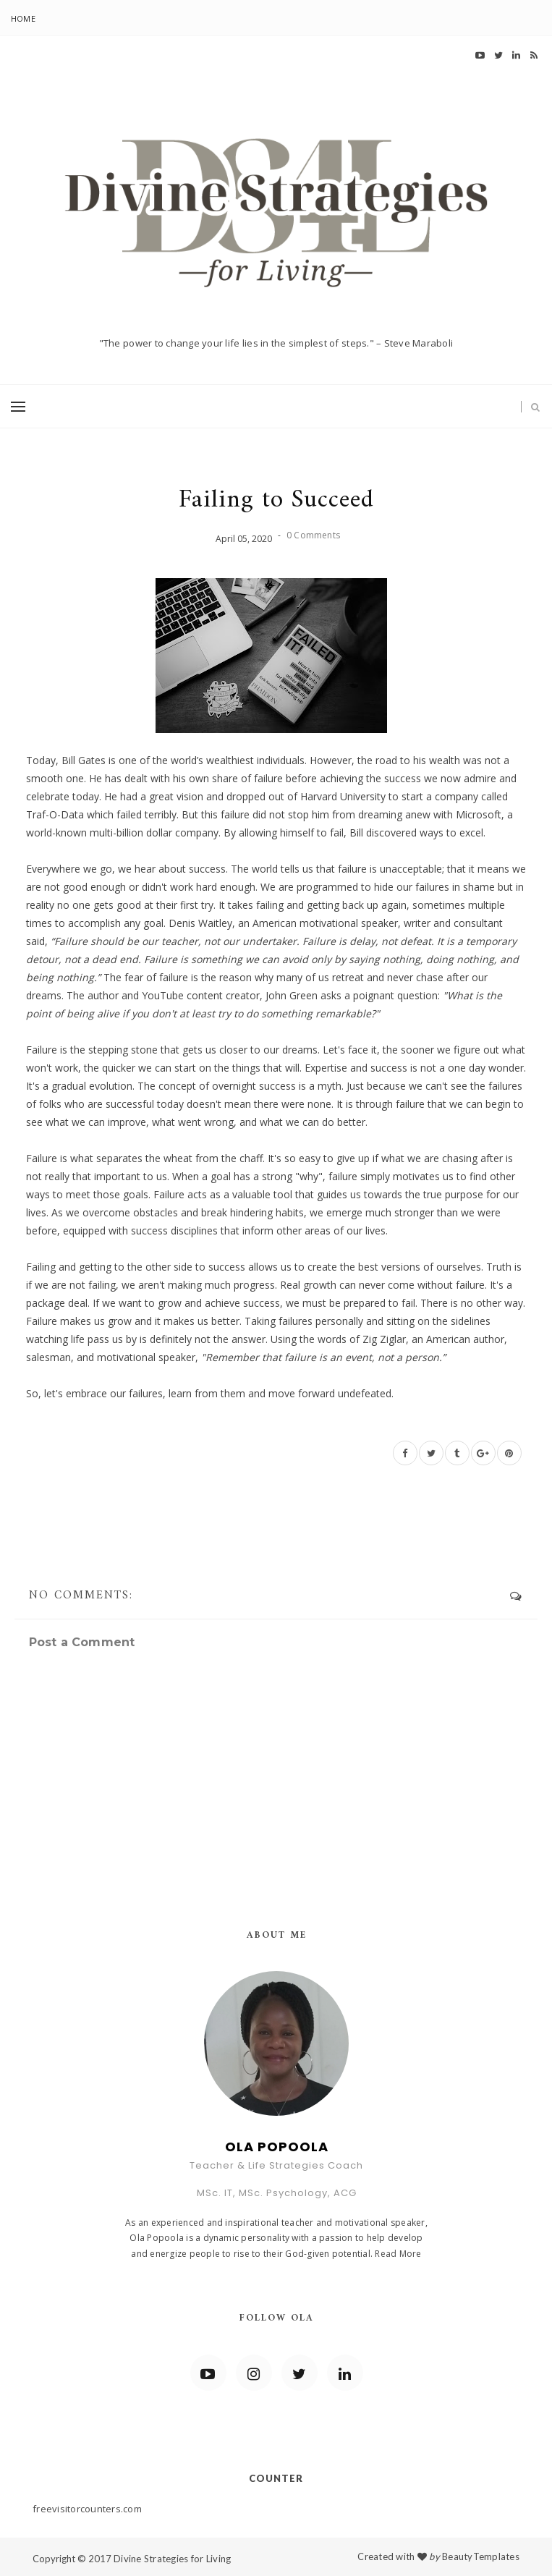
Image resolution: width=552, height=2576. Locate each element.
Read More (398, 2253)
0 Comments (313, 535)
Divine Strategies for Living (172, 2558)
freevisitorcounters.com (87, 2508)
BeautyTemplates (480, 2556)
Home (23, 18)
